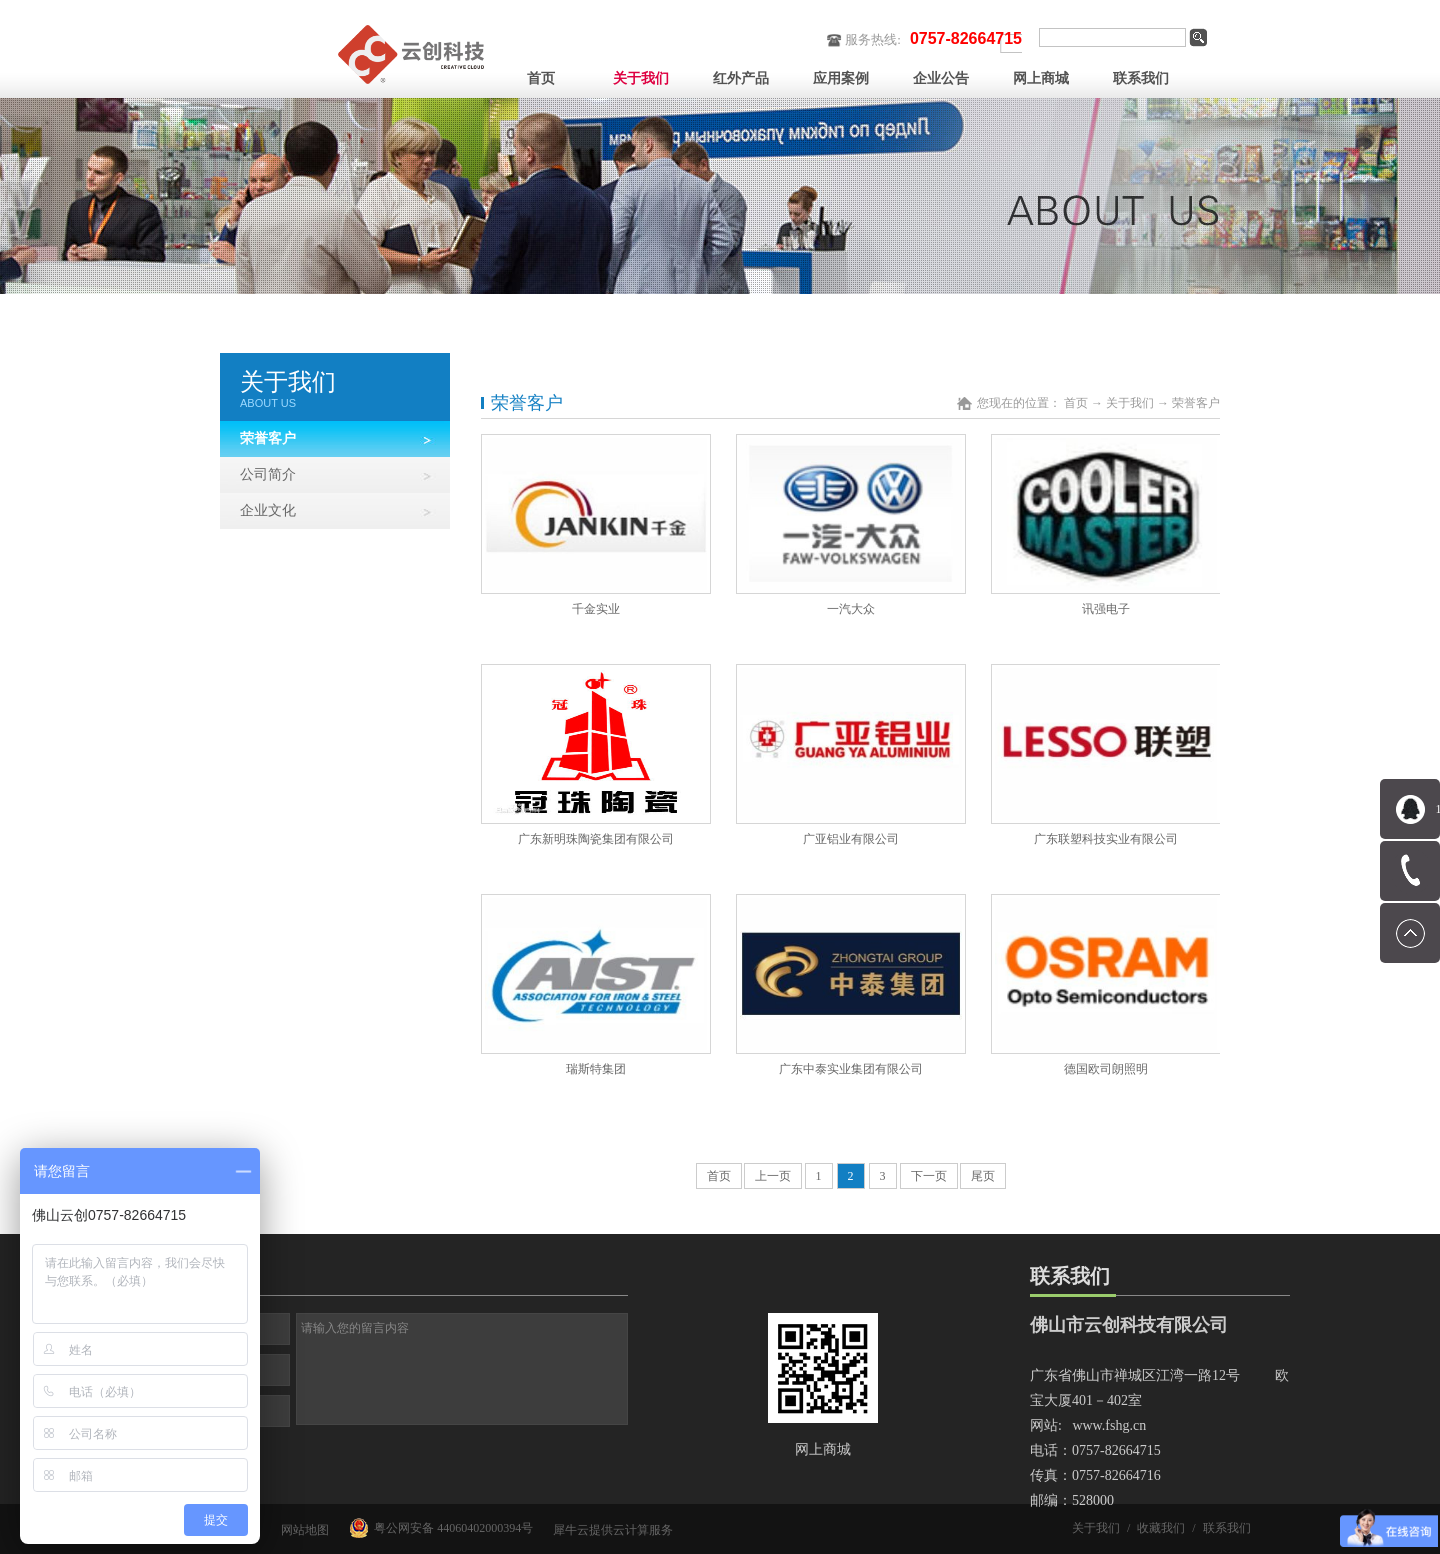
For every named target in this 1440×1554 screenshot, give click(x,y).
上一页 (773, 1176)
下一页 (929, 1176)
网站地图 (302, 1530)
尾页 (983, 1176)
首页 (541, 78)
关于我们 (1130, 403)
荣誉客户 (1196, 403)
